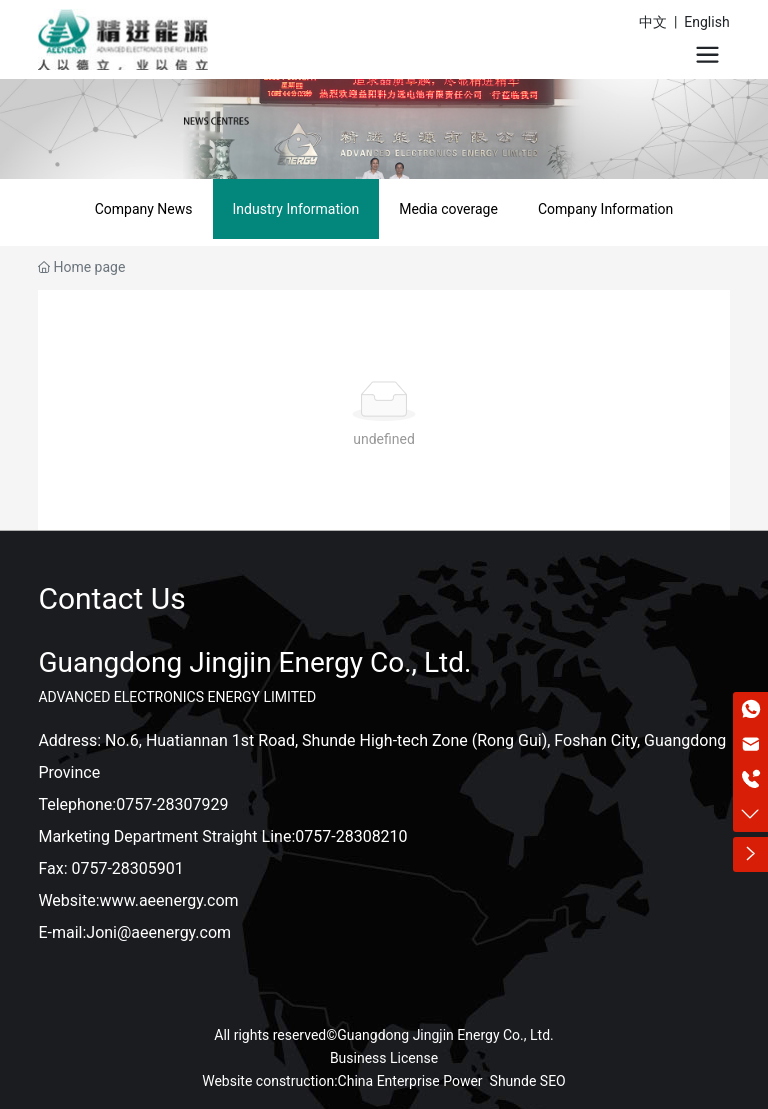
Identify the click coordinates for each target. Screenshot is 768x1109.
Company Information (605, 209)
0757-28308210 (351, 836)
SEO (553, 1081)
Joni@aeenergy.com (158, 932)
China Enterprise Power (410, 1081)
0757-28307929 (172, 804)
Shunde (513, 1081)
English (706, 22)
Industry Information (296, 209)
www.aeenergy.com (169, 900)
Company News (144, 209)
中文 (653, 22)
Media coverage (448, 209)
